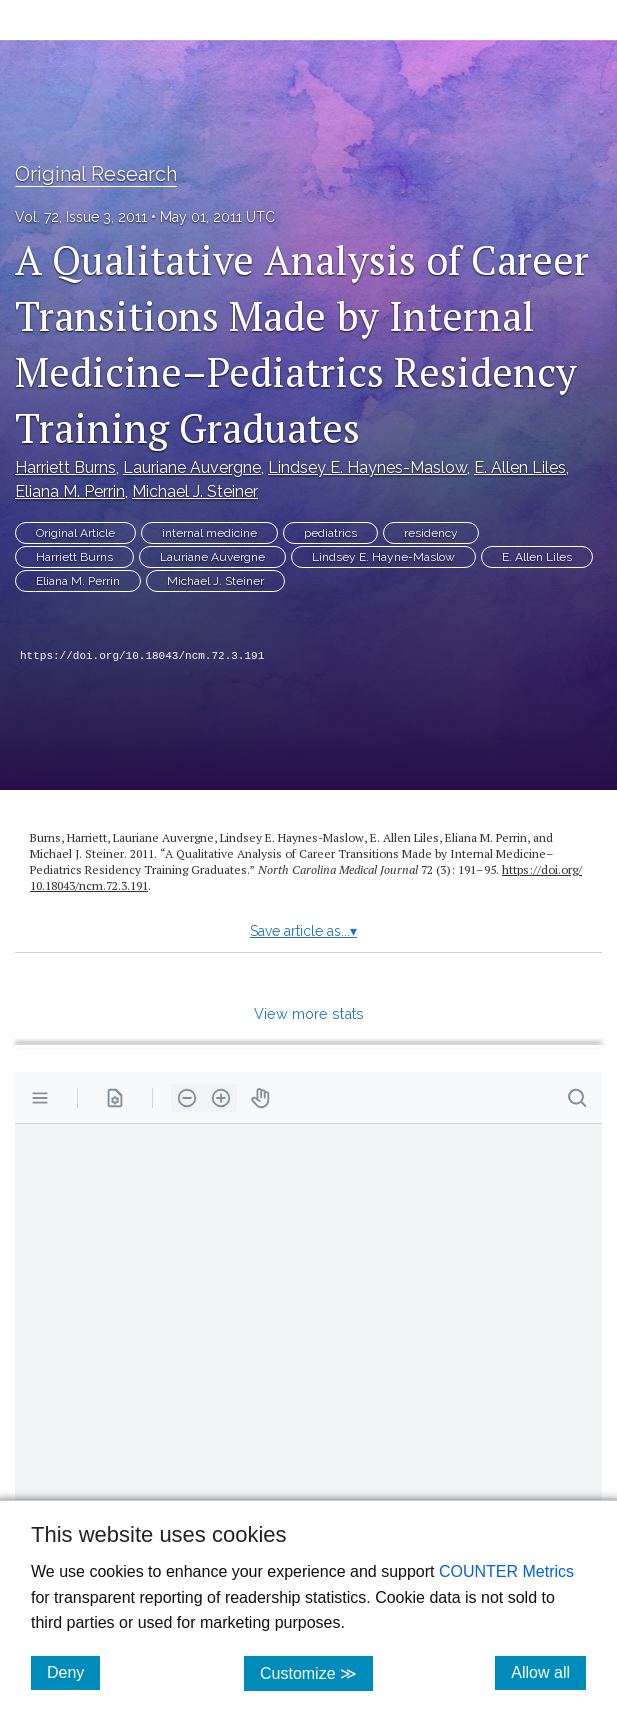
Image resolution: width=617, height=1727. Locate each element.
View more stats (309, 1013)
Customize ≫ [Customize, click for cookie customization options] (316, 1672)
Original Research (96, 174)
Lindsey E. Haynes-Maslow (367, 467)
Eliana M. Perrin (70, 491)
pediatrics (330, 533)
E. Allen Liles (520, 467)
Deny (73, 1672)
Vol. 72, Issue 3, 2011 (81, 217)
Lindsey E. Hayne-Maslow (383, 557)
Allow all (548, 1672)
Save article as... (303, 931)
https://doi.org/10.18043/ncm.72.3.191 (142, 656)
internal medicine (209, 533)
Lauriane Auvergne (192, 467)
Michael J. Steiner (195, 491)
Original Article (75, 533)
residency (431, 533)
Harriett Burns (65, 467)
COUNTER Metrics (506, 1571)
